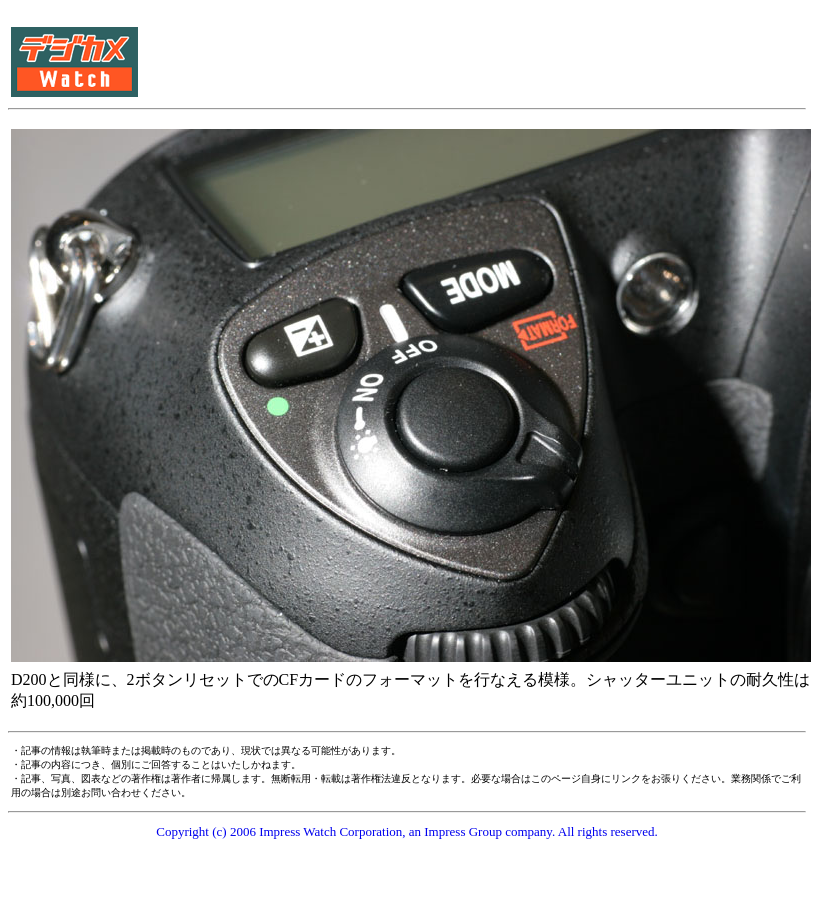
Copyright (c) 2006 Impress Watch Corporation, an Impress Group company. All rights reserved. (407, 831)
